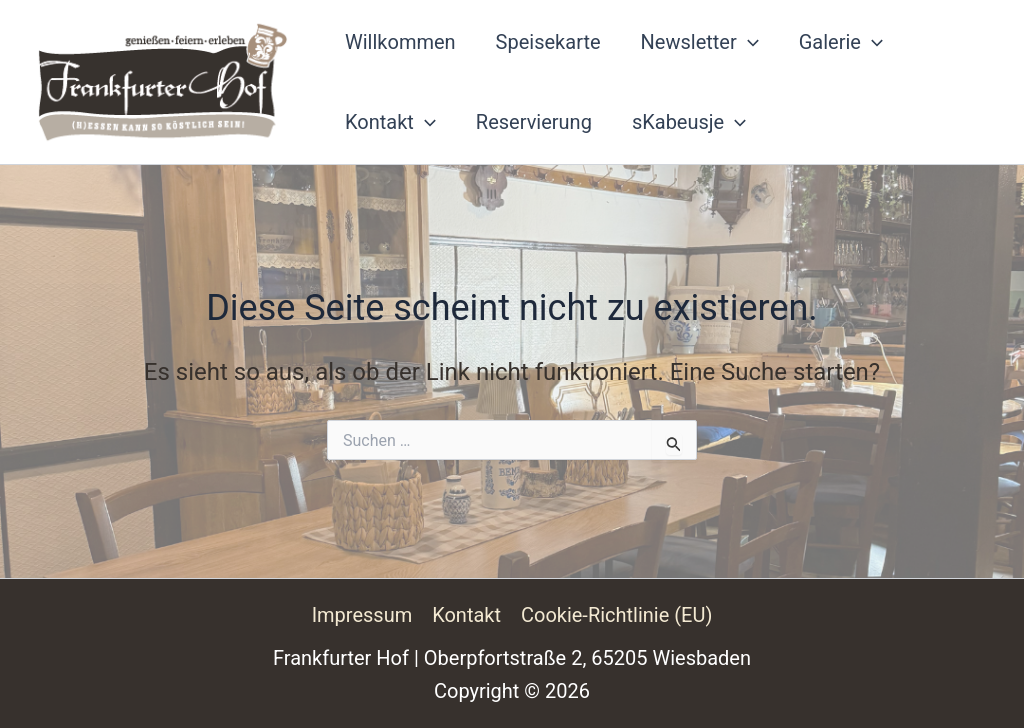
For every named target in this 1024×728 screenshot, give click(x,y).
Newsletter (700, 42)
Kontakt (390, 122)
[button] (748, 42)
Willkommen (400, 42)
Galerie (841, 42)
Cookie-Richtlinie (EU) (617, 615)
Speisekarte (548, 42)
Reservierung (534, 122)
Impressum (362, 615)
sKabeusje (689, 122)
